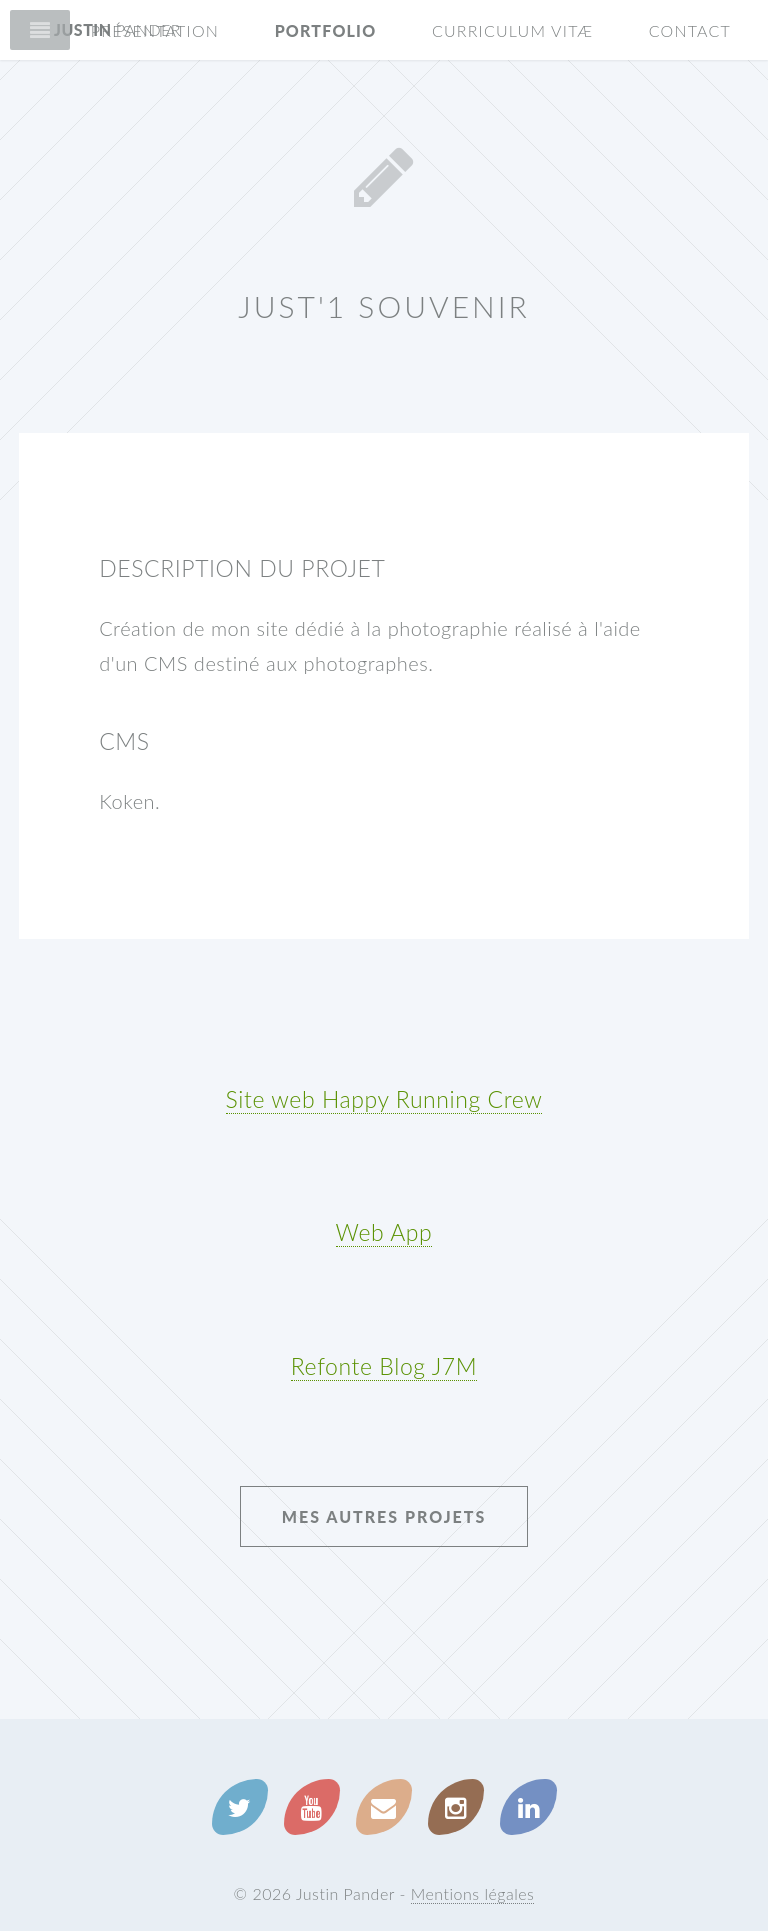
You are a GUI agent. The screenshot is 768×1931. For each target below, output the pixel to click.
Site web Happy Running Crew (384, 1099)
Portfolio (326, 30)
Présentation (155, 30)
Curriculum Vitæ (512, 30)
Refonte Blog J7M (384, 1366)
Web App (384, 1232)
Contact (690, 30)
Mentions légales (473, 1893)
